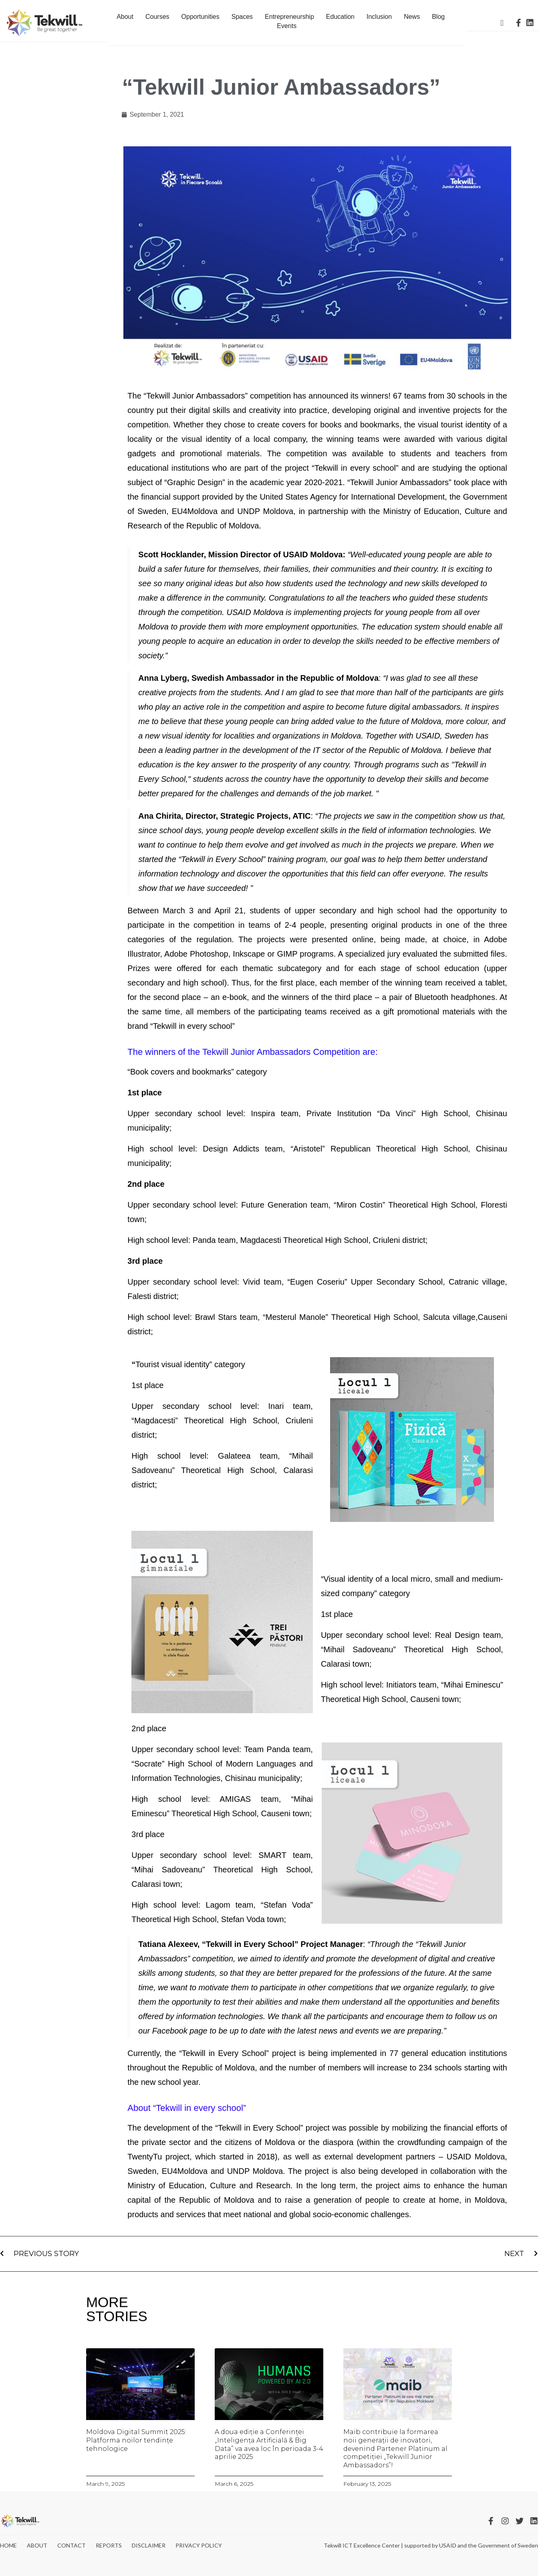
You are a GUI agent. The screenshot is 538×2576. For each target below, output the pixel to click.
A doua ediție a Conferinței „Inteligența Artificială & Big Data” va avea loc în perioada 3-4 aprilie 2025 (269, 2444)
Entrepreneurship (289, 16)
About (125, 16)
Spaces (242, 16)
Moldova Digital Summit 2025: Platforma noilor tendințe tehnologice (136, 2440)
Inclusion (379, 16)
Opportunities (200, 16)
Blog (438, 16)
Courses (157, 16)
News (412, 16)
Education (340, 16)
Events (286, 25)
